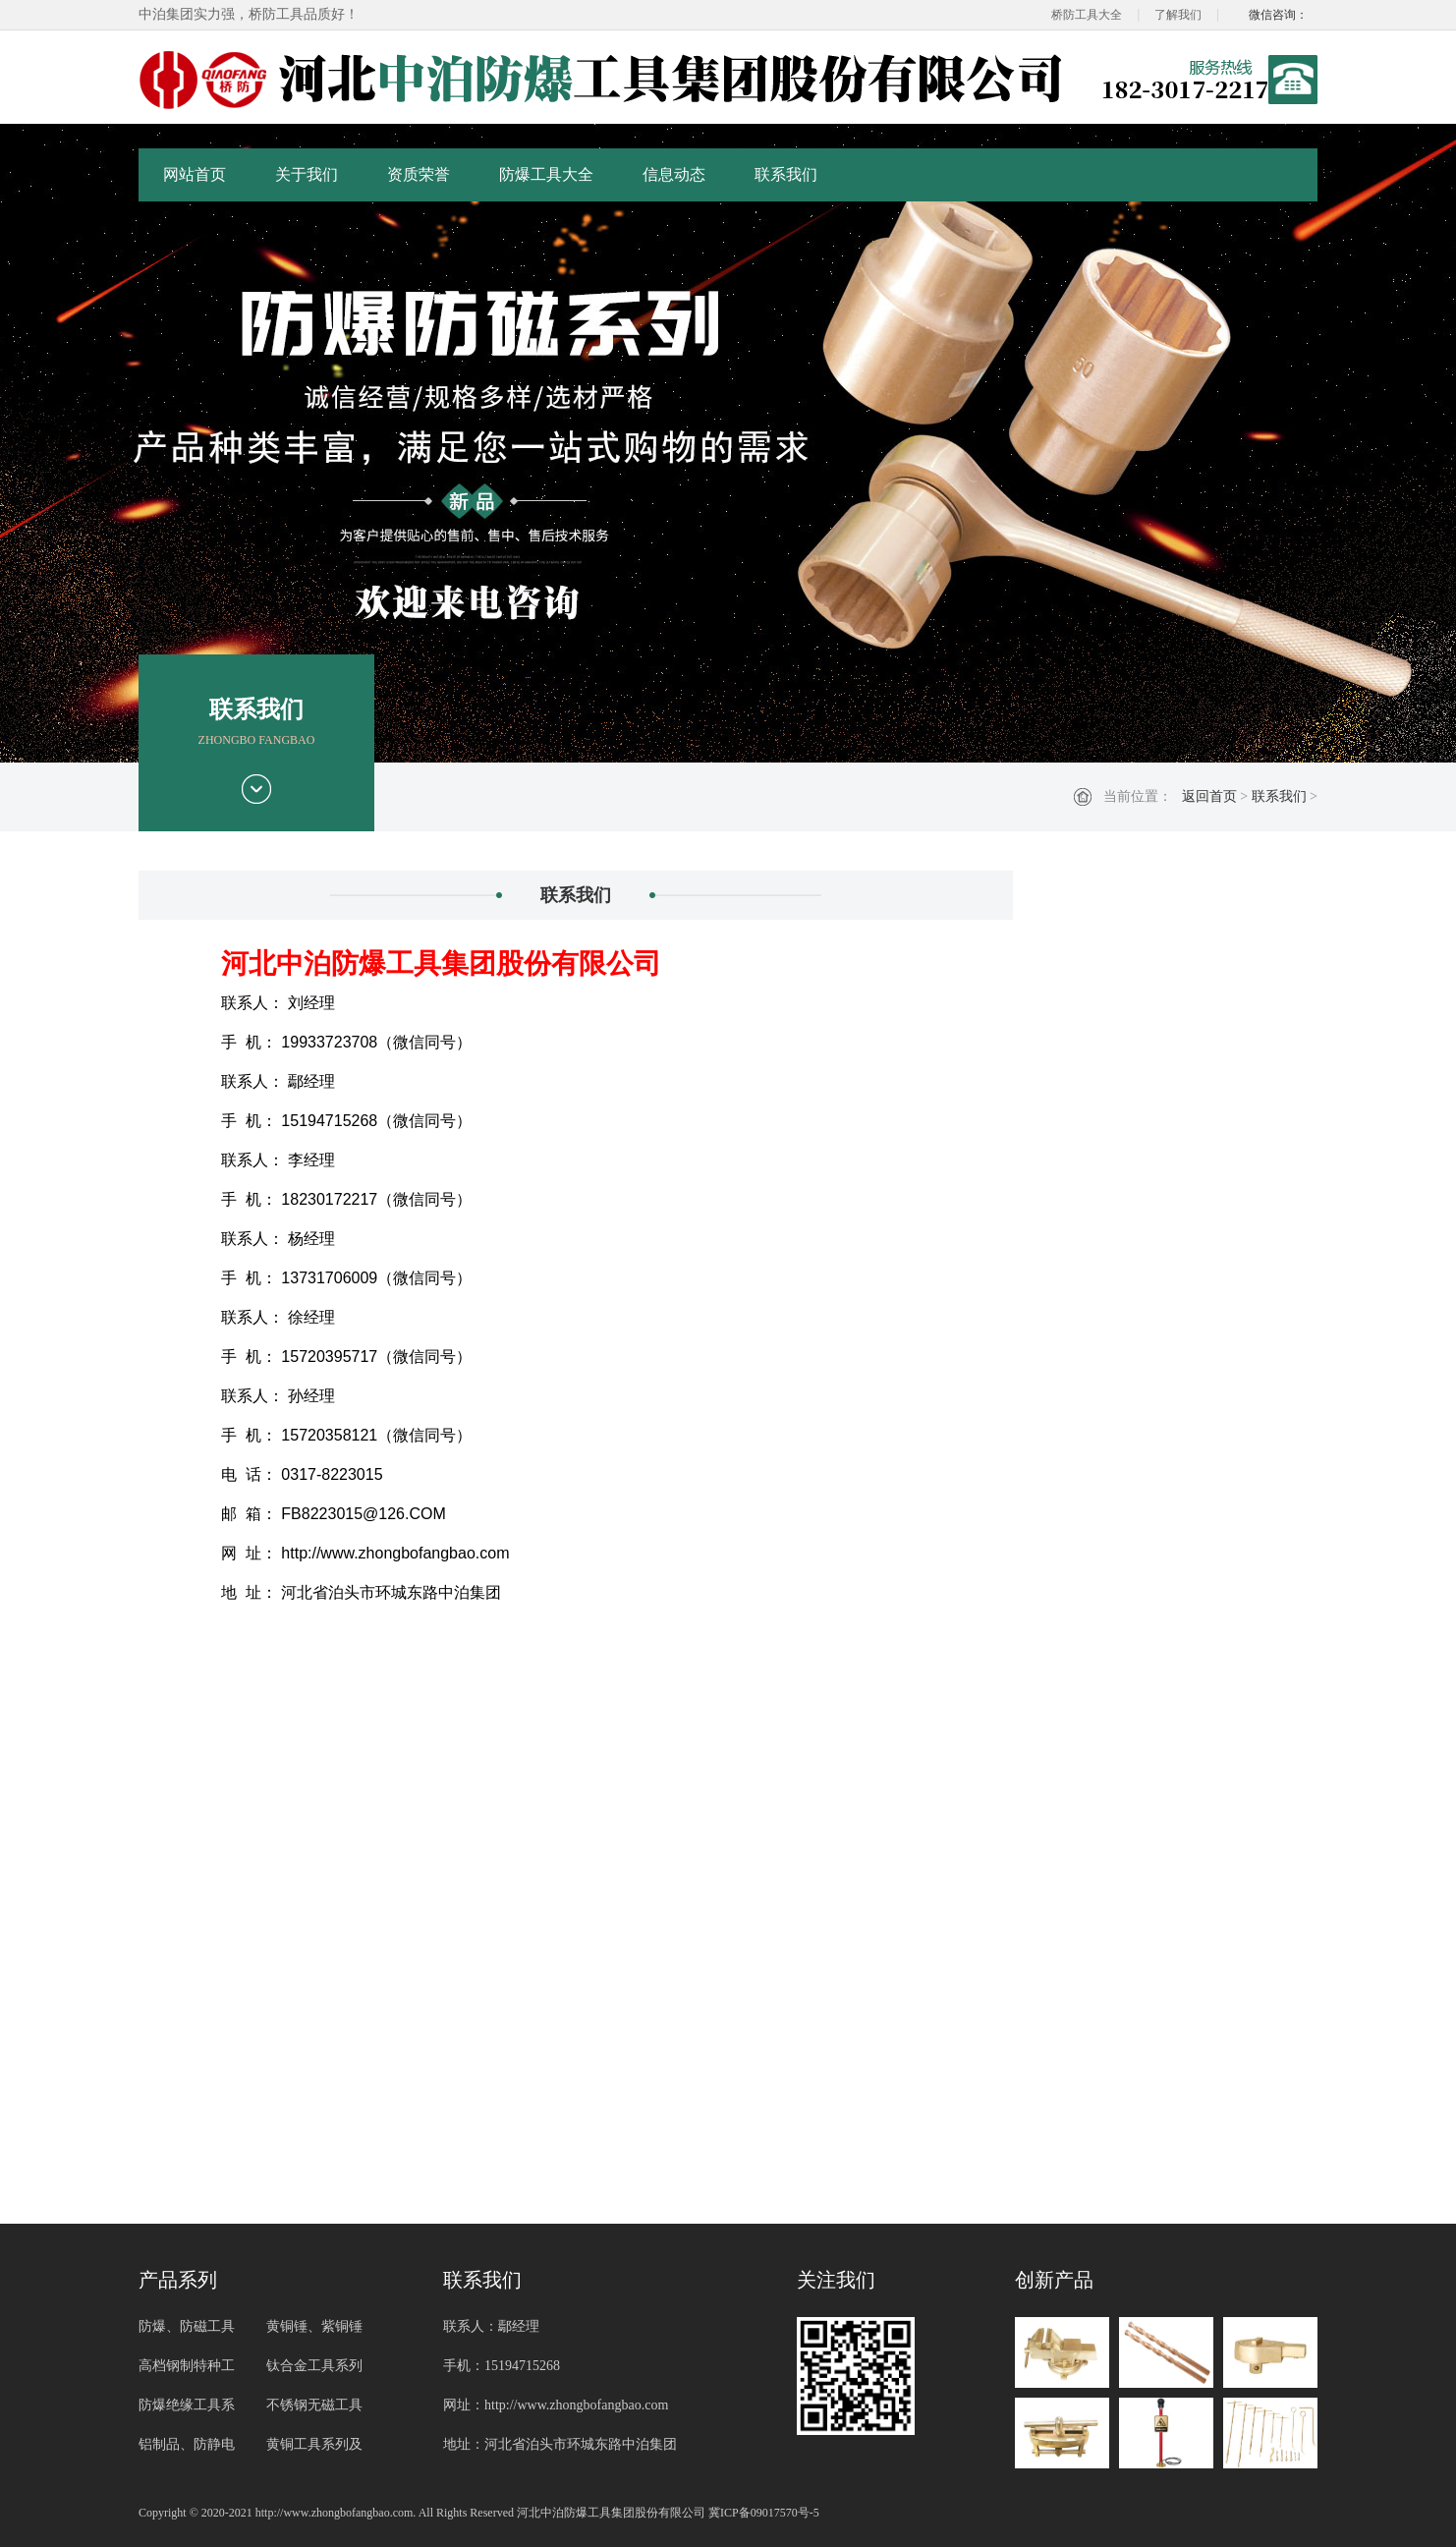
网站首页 (194, 174)
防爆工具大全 (546, 174)
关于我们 (306, 174)
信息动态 (674, 174)
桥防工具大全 (1086, 15)
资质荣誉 (418, 174)
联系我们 (786, 174)
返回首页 (1209, 796)
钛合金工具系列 (314, 2365)
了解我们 (1178, 15)
